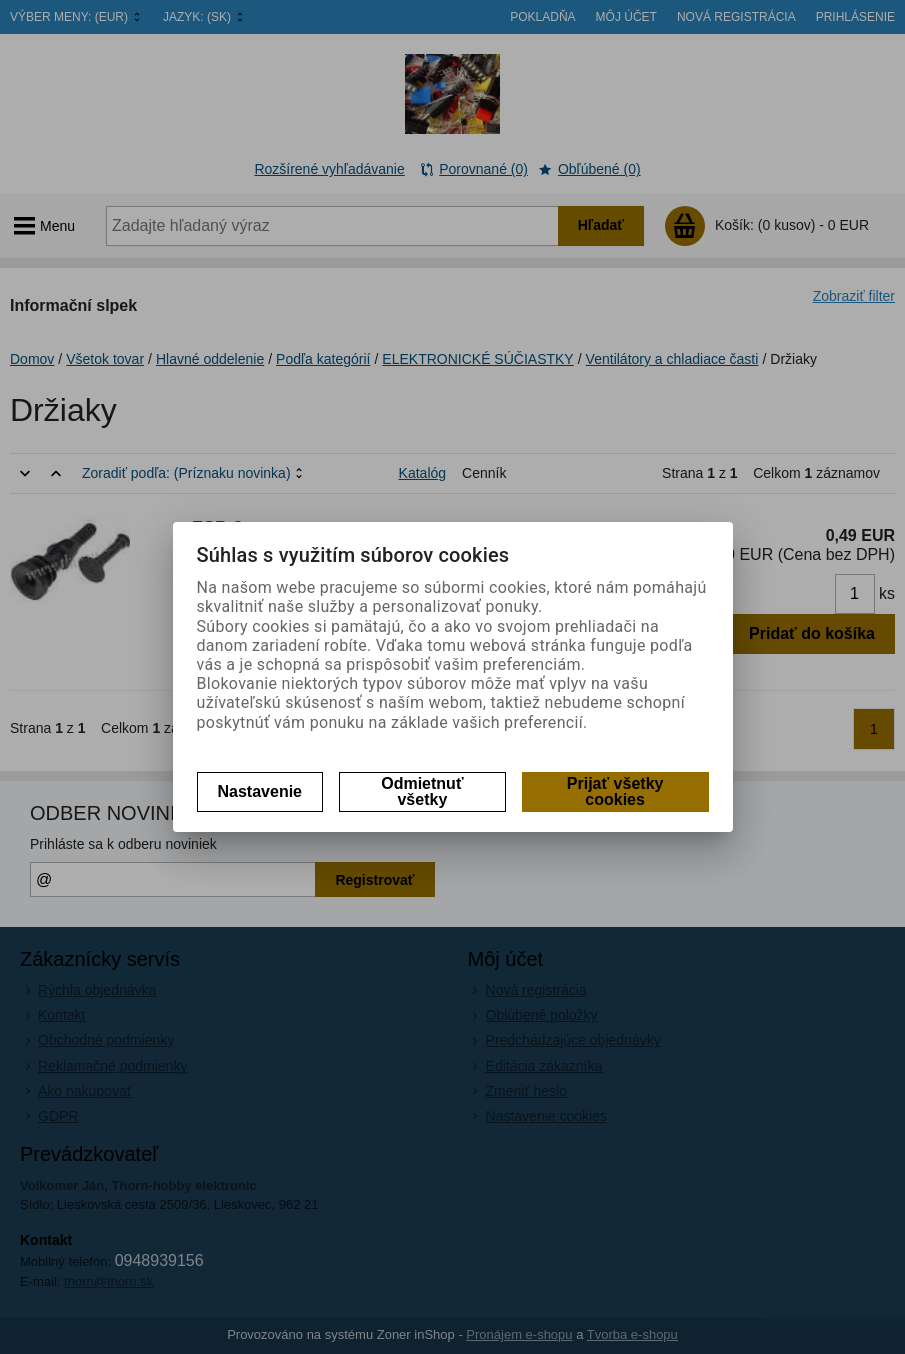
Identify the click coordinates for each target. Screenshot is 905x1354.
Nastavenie (260, 791)
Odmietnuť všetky (422, 791)
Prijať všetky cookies (615, 791)
